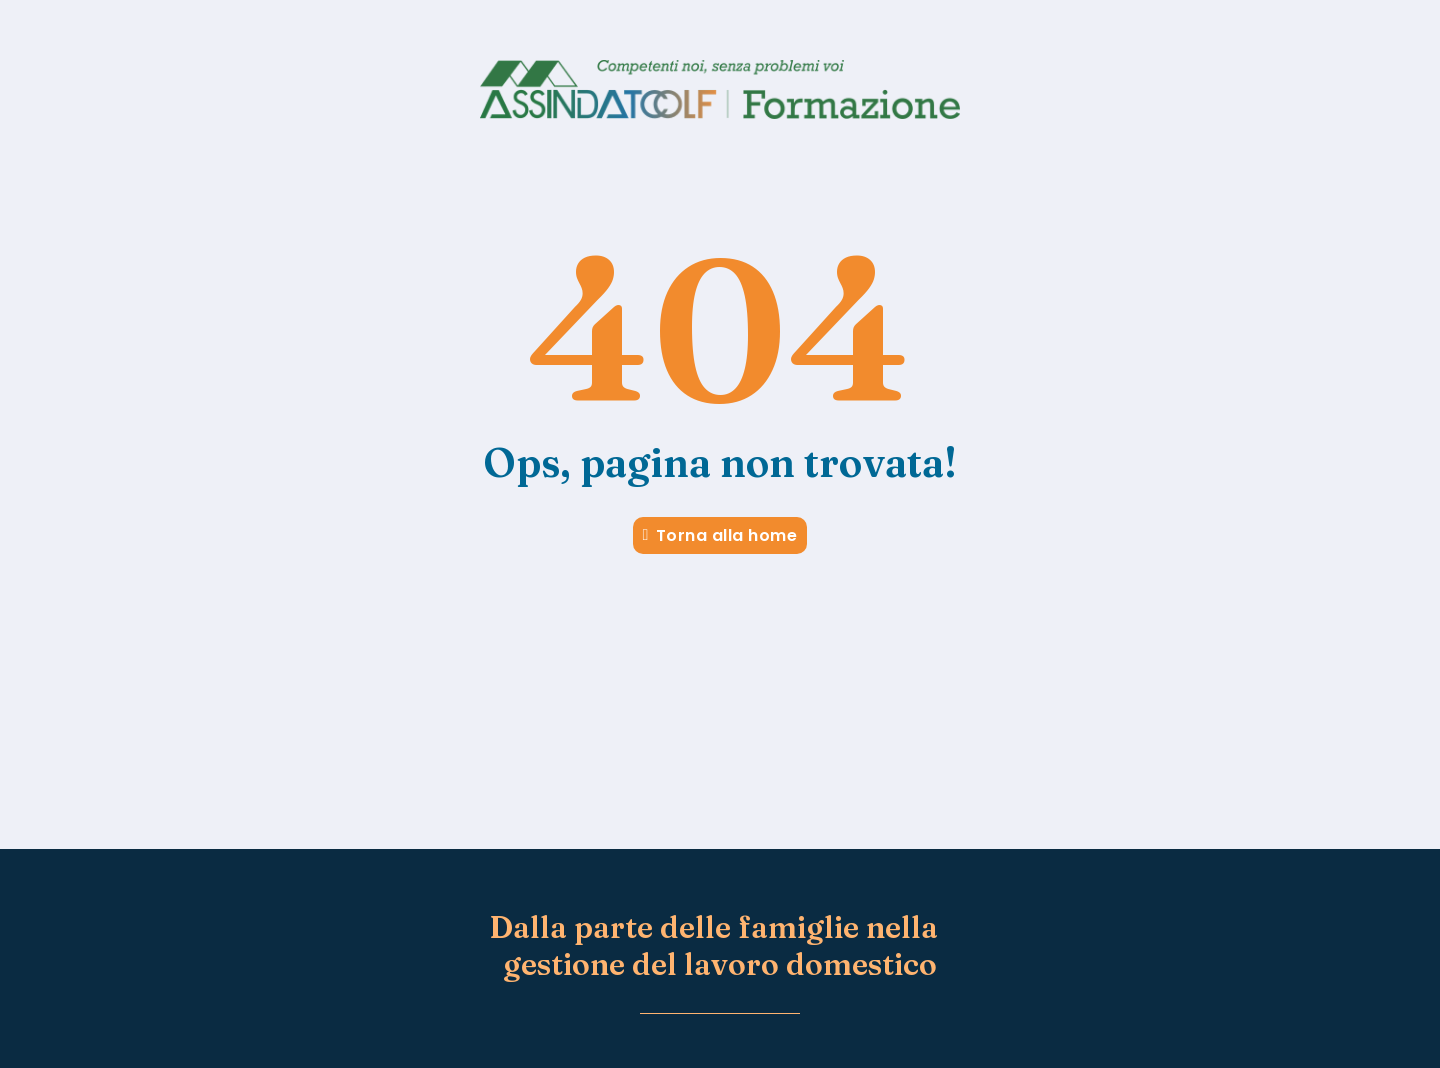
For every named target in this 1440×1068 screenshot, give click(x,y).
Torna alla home (720, 535)
